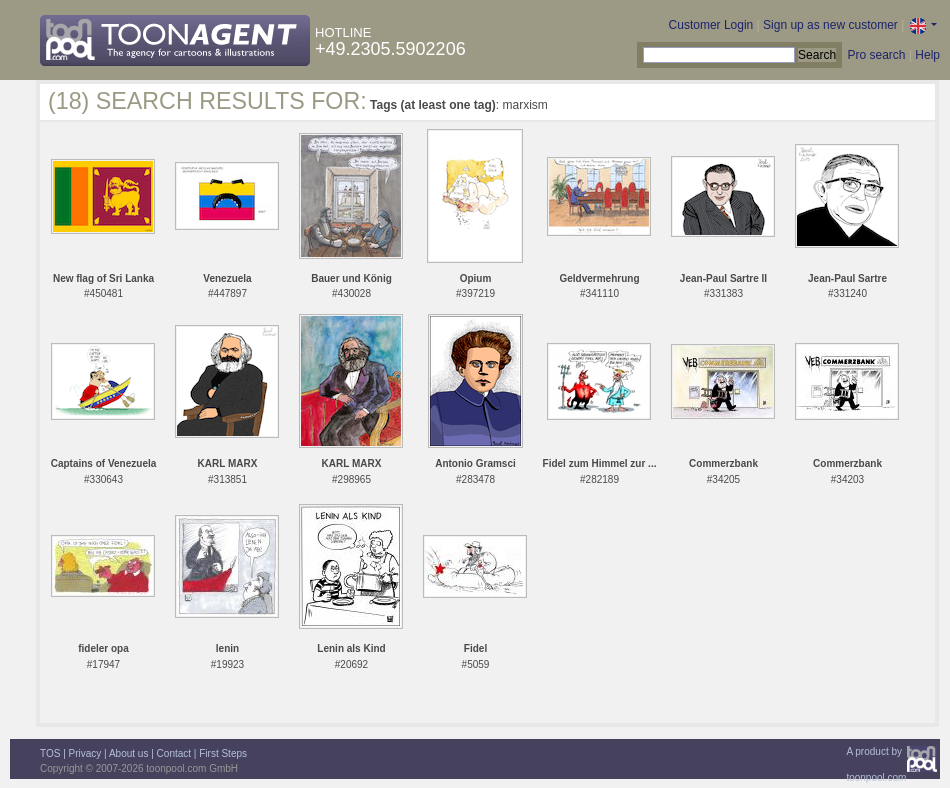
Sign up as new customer (830, 25)
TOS (50, 753)
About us (128, 753)
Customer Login (711, 25)
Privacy (85, 753)
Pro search (876, 55)
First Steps (223, 753)
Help (927, 55)
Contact (174, 753)
